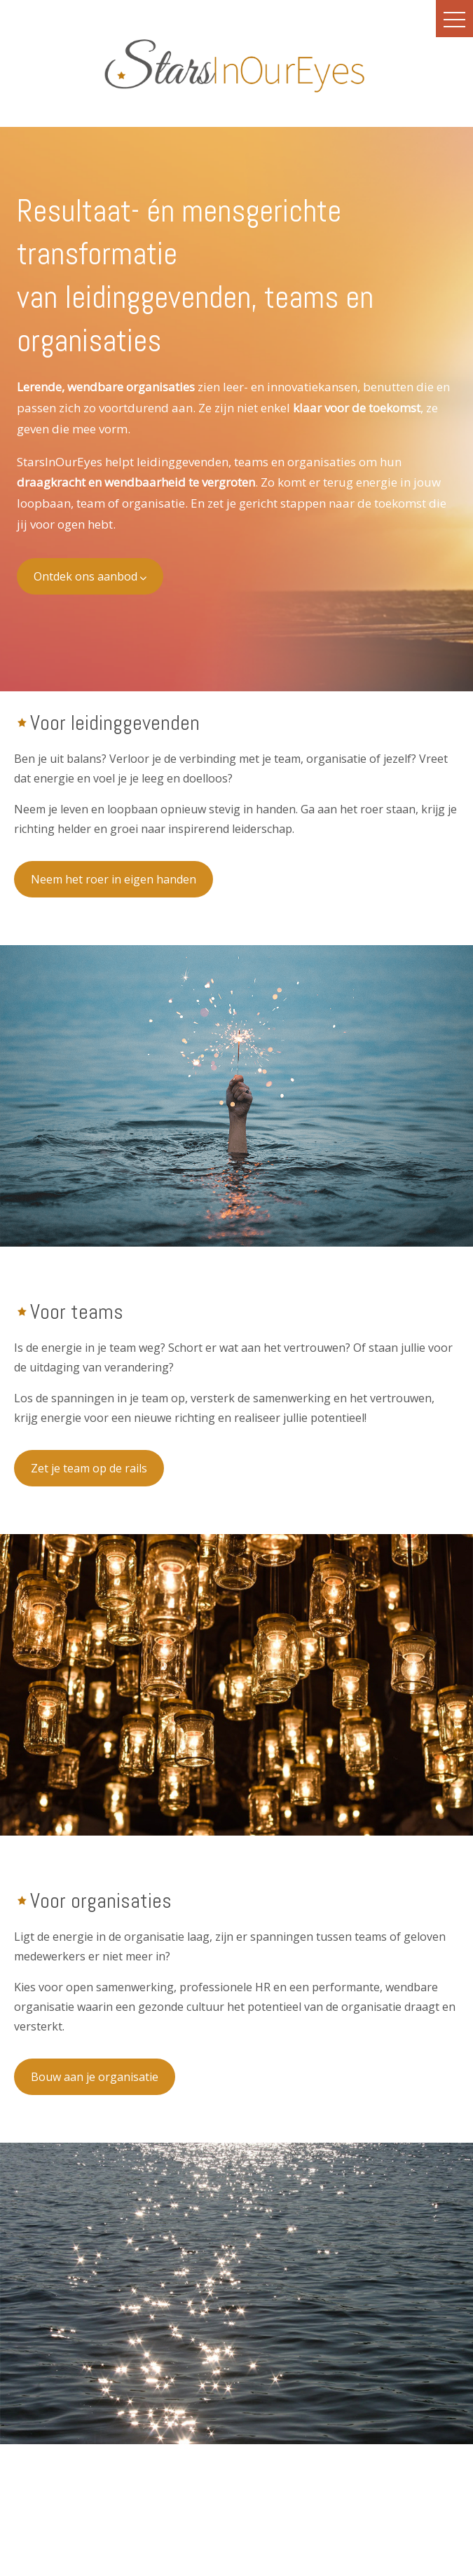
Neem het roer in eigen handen (113, 879)
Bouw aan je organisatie (94, 2076)
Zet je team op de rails (89, 1468)
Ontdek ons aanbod (90, 576)
